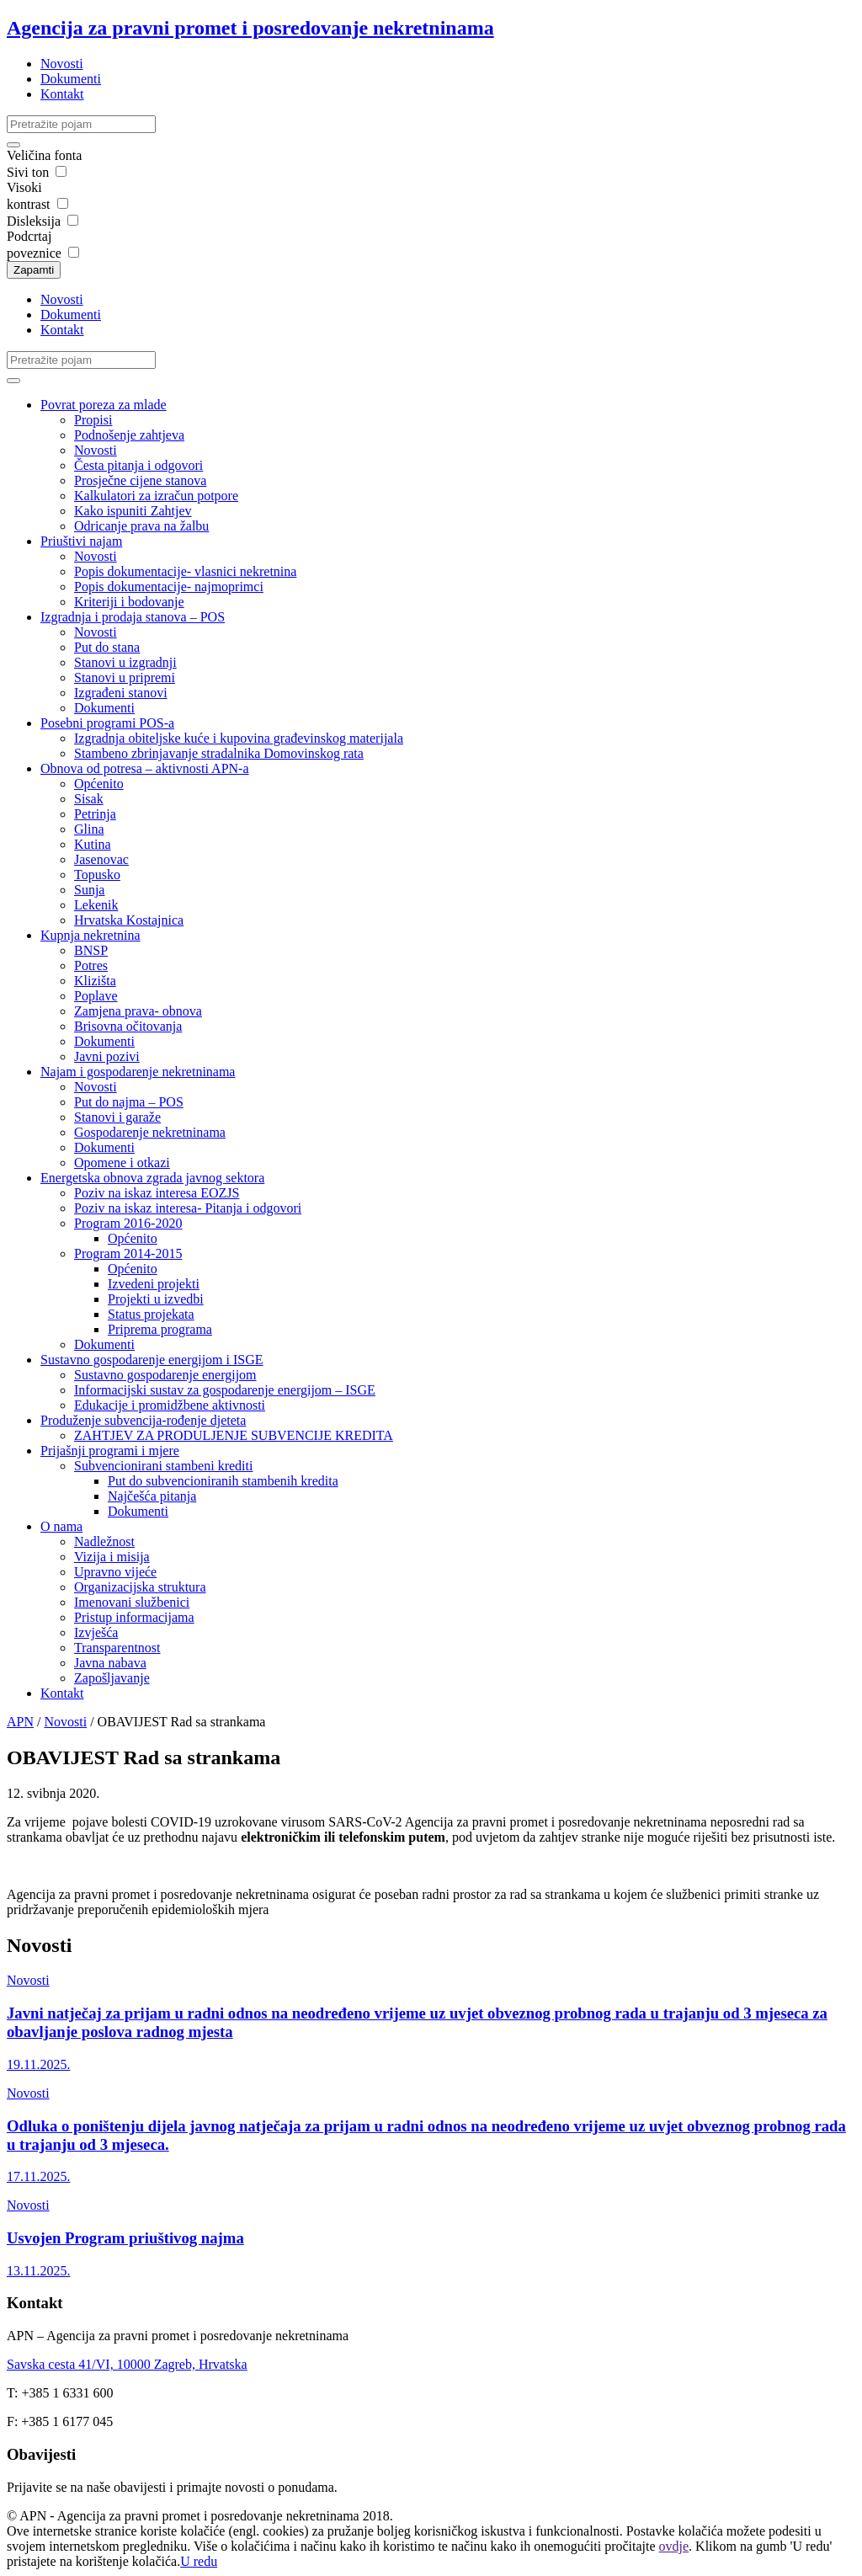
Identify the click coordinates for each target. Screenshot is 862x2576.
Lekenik (96, 905)
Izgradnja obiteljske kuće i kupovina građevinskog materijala (238, 738)
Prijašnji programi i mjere (109, 1450)
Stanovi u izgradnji (125, 662)
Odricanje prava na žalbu (141, 526)
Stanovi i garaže (117, 1117)
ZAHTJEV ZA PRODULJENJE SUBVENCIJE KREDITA (233, 1435)
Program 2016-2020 (128, 1223)
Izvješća (96, 1632)
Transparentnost (117, 1647)
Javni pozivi (107, 1056)
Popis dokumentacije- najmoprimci (168, 586)
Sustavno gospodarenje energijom (165, 1375)
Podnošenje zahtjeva (129, 435)
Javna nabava (110, 1663)
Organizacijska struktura (140, 1587)
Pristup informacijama (134, 1617)
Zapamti (33, 270)
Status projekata (151, 1314)
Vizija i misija (112, 1556)
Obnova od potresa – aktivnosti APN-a (144, 768)
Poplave (96, 996)
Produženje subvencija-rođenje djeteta (143, 1420)
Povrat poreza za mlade (103, 404)
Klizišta (95, 980)
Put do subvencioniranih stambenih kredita (223, 1481)
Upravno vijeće (115, 1572)
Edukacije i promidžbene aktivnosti (169, 1405)
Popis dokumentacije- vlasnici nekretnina (185, 571)
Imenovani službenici (131, 1602)
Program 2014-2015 (128, 1253)
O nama (61, 1526)
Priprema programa (160, 1329)
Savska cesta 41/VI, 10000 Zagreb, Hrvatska (127, 2364)
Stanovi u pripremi (124, 677)
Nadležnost (104, 1541)
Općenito (99, 783)
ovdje (674, 2546)
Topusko (97, 874)
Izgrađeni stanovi (121, 692)
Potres (91, 965)
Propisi (93, 420)
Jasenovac (101, 859)
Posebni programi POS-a (107, 723)
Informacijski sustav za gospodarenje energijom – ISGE (224, 1390)
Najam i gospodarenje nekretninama (137, 1071)
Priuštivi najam (81, 541)
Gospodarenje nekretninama (150, 1132)
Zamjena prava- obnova (138, 1011)
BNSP (91, 950)
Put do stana (107, 647)
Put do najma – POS (129, 1102)
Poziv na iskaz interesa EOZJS (156, 1193)
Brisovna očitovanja (128, 1026)
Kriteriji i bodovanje (129, 602)
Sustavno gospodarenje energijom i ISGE (151, 1359)
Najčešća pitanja (152, 1496)
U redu (198, 2561)
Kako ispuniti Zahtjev (133, 511)
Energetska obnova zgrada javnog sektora (152, 1178)
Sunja (89, 890)
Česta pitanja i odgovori (138, 465)
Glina (89, 829)
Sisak (89, 799)
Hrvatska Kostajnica (129, 920)
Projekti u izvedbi (156, 1299)
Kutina (92, 844)
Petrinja (95, 814)
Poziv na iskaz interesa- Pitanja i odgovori (187, 1208)
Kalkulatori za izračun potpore (156, 495)
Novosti (61, 63)
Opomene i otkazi (122, 1162)
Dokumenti (70, 79)
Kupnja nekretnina (90, 935)
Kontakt (62, 94)
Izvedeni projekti (154, 1284)
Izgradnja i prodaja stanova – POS (132, 617)
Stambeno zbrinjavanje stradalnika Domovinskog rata (219, 753)
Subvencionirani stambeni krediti (163, 1466)
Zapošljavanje (112, 1678)
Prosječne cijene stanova (140, 480)
